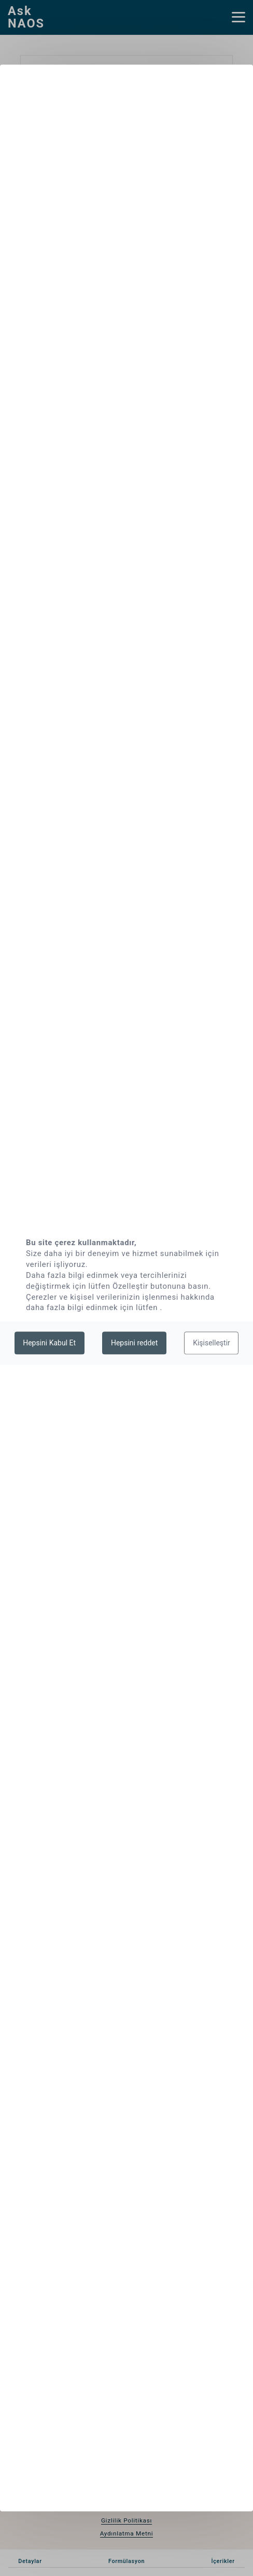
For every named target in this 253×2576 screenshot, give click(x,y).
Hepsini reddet (134, 1342)
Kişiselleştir (211, 1342)
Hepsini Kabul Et (49, 1342)
